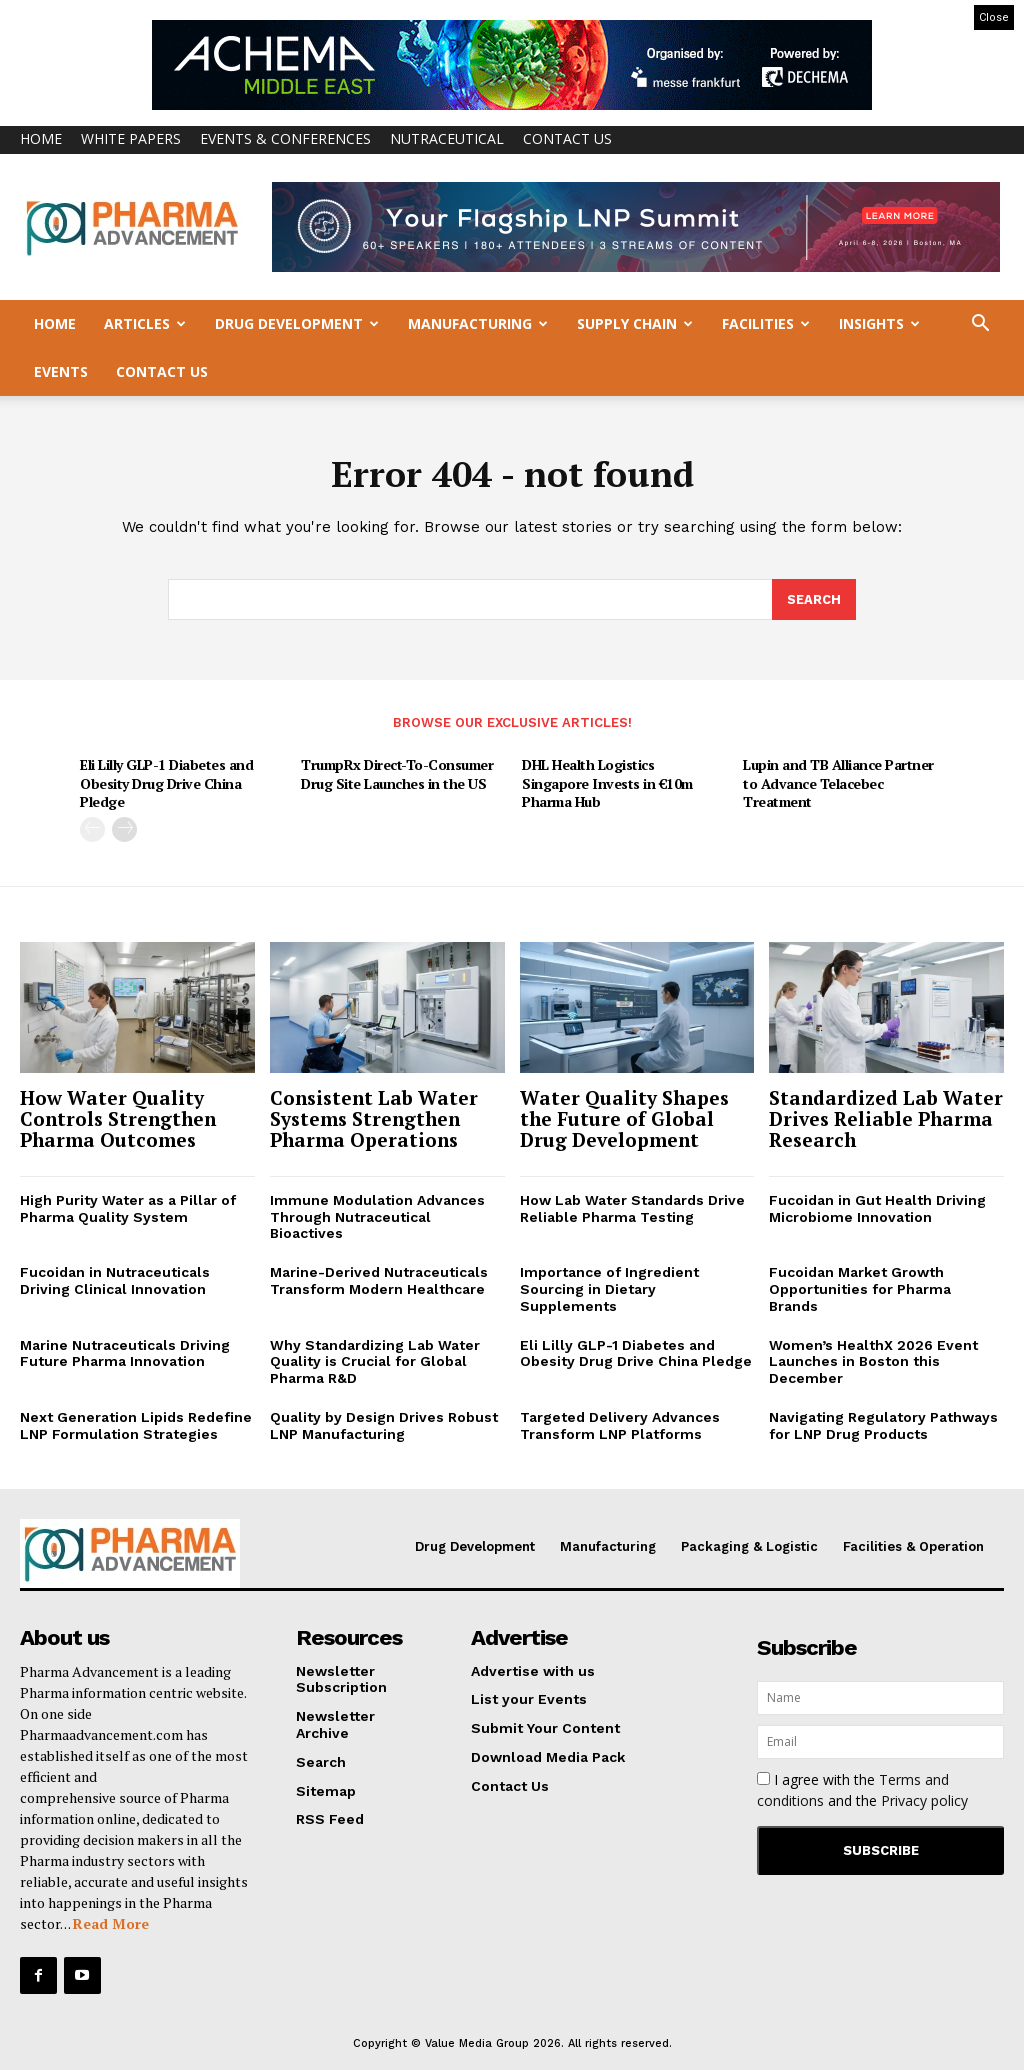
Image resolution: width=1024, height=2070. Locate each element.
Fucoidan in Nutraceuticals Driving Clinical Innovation (115, 1281)
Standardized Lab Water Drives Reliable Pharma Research (886, 1119)
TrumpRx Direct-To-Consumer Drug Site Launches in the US (397, 774)
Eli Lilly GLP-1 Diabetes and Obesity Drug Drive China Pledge (166, 783)
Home (41, 138)
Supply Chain (635, 323)
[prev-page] (92, 829)
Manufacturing (478, 323)
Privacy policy (924, 1800)
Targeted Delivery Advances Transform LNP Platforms (620, 1426)
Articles (145, 323)
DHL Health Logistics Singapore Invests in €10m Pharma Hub (607, 783)
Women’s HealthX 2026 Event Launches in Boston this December (873, 1362)
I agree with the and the (862, 1790)
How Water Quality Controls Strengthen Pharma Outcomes (118, 1119)
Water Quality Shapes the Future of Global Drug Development (624, 1119)
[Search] (814, 601)
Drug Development (297, 323)
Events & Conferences (285, 138)
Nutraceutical (447, 138)
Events (61, 371)
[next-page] (124, 829)
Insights (879, 323)
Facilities (766, 323)
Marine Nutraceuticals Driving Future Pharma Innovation (125, 1353)
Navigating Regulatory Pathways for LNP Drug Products (883, 1426)
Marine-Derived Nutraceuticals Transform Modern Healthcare (379, 1281)
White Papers (131, 138)
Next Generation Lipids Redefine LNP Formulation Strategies (136, 1426)
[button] (980, 325)
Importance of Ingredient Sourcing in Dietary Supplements (609, 1290)
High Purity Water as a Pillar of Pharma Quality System (128, 1209)
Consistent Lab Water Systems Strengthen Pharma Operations (374, 1119)
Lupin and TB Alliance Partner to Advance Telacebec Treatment (838, 783)
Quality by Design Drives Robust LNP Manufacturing (384, 1426)
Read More (111, 1923)
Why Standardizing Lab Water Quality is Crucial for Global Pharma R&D (375, 1362)
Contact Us (567, 138)
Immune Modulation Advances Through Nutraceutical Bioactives (377, 1218)
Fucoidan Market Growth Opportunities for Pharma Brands (860, 1290)
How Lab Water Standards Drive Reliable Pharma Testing (632, 1209)
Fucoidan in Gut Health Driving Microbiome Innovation (877, 1209)
